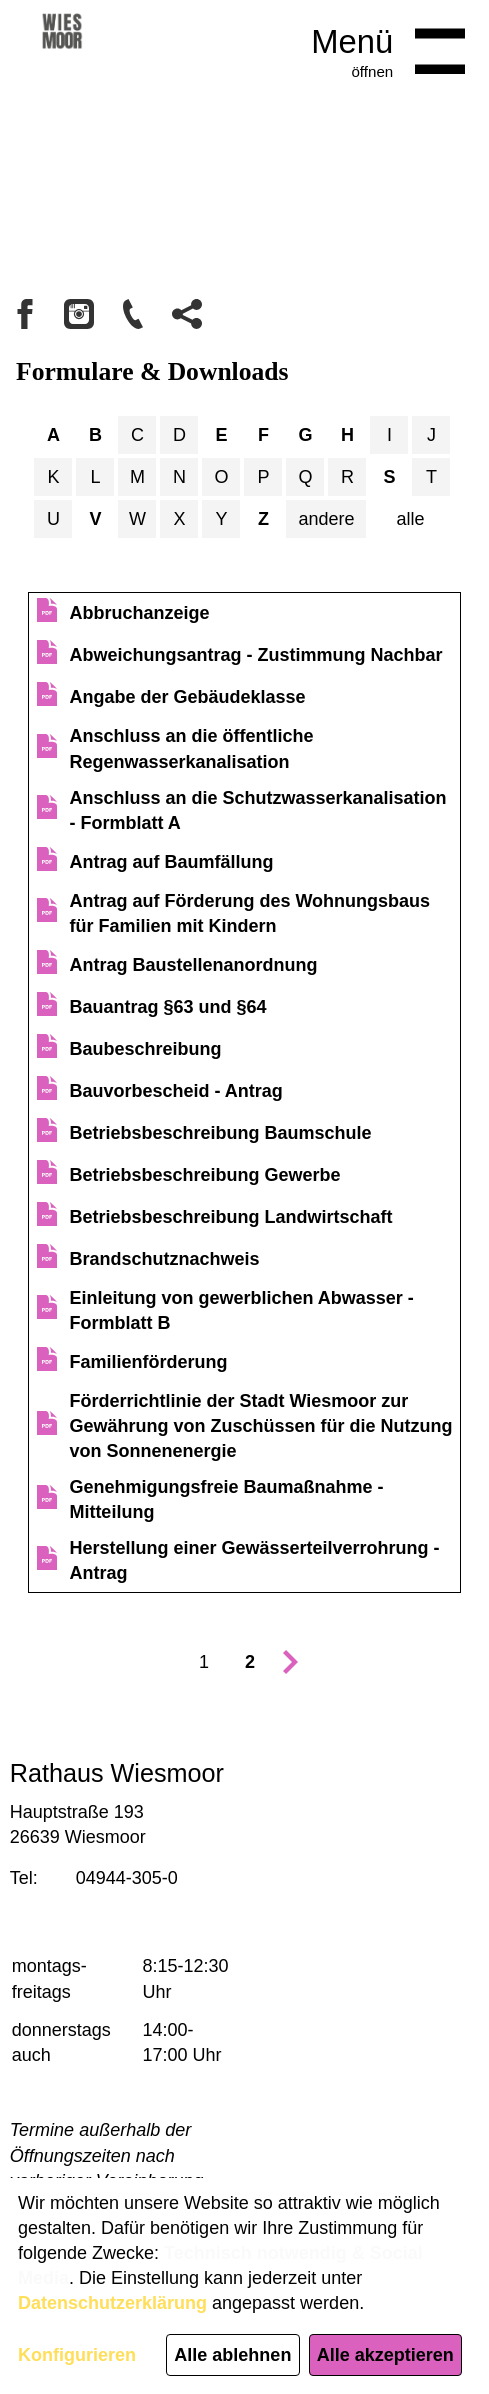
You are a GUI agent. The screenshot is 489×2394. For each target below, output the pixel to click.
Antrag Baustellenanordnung (193, 965)
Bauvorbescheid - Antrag (175, 1091)
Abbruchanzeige (139, 613)
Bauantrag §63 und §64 (167, 1007)
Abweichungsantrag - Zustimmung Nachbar (255, 655)
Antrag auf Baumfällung (171, 862)
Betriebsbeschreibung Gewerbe (204, 1175)
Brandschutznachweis (164, 1259)
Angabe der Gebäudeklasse (187, 697)
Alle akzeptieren (385, 2355)
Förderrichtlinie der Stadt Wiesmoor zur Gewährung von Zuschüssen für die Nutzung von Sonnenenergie (260, 1426)
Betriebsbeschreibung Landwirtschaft (230, 1217)
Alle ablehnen (232, 2355)
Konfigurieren (77, 2355)
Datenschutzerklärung (112, 2303)
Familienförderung (148, 1362)
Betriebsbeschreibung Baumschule (220, 1133)
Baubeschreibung (145, 1049)
